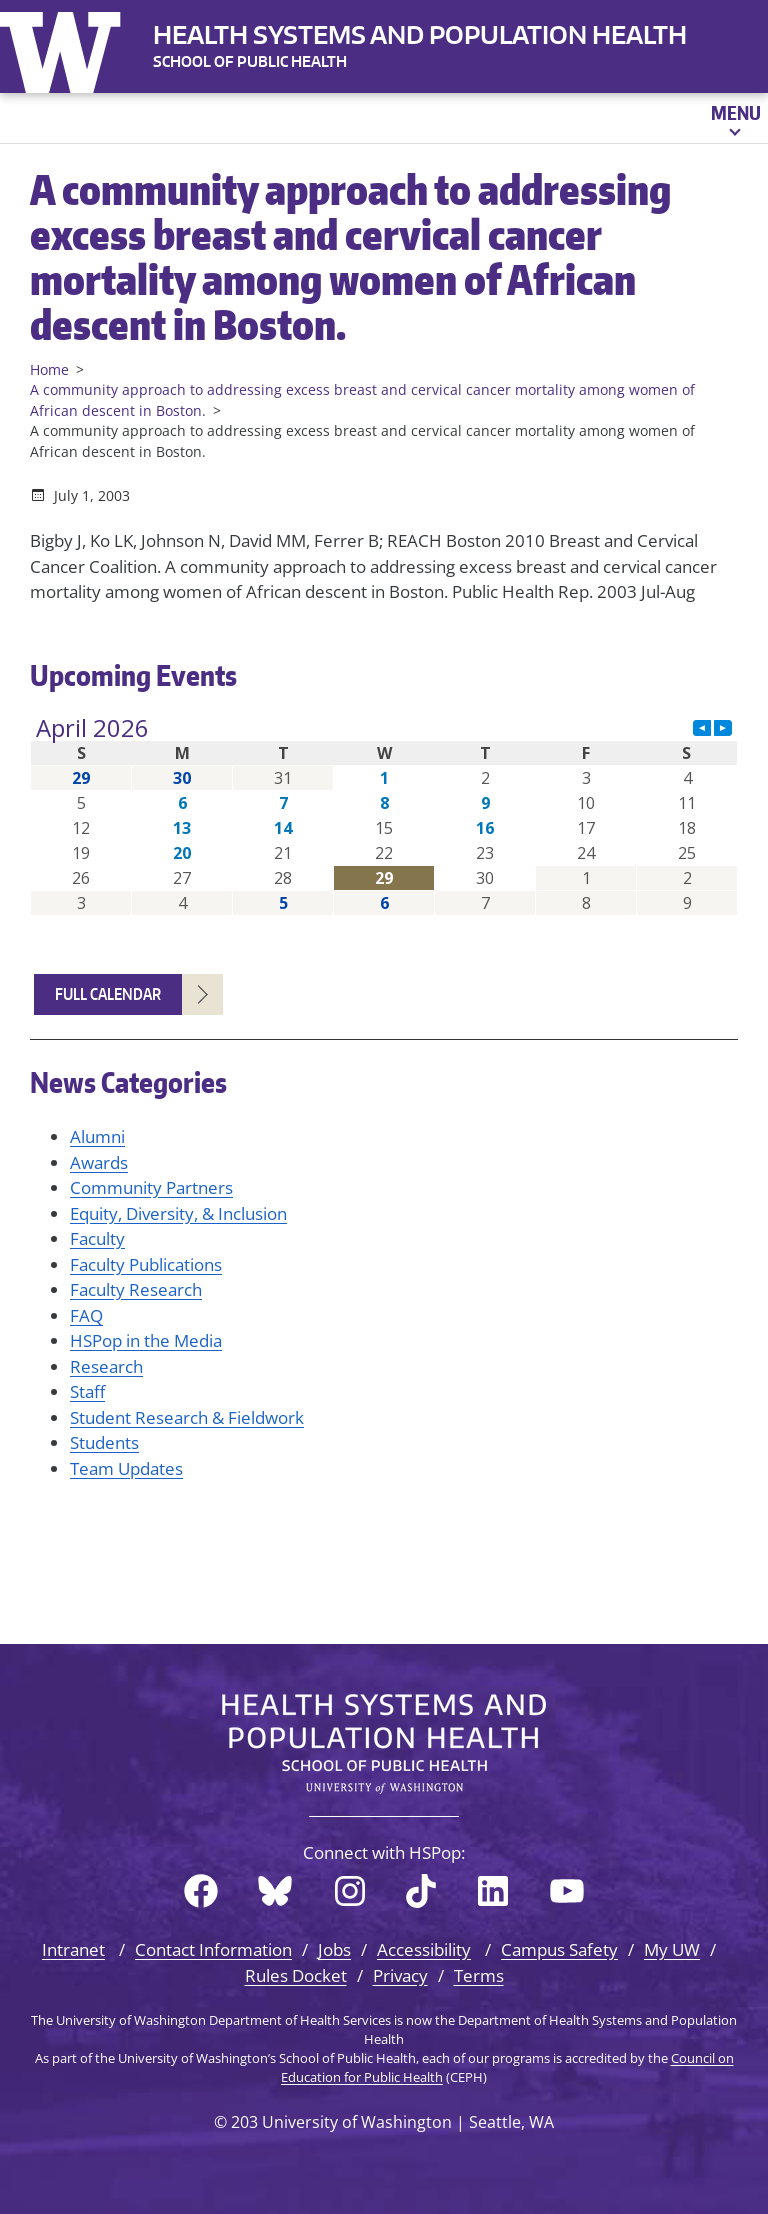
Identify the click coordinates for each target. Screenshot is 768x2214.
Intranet (73, 1949)
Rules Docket (296, 1975)
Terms (479, 1975)
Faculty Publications (146, 1264)
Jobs (334, 1949)
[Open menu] (734, 118)
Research (106, 1366)
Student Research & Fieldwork (187, 1417)
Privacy (400, 1975)
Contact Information (213, 1949)
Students (104, 1442)
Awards (99, 1162)
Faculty (97, 1238)
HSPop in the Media (146, 1340)
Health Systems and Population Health (420, 34)
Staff (87, 1391)
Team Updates (126, 1468)
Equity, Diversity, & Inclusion (178, 1213)
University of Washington (65, 48)
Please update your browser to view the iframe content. (384, 815)
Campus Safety (559, 1949)
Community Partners (151, 1187)
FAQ (86, 1315)
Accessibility (424, 1949)
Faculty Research (136, 1289)
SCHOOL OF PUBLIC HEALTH (250, 61)
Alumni (97, 1136)
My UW (672, 1949)
